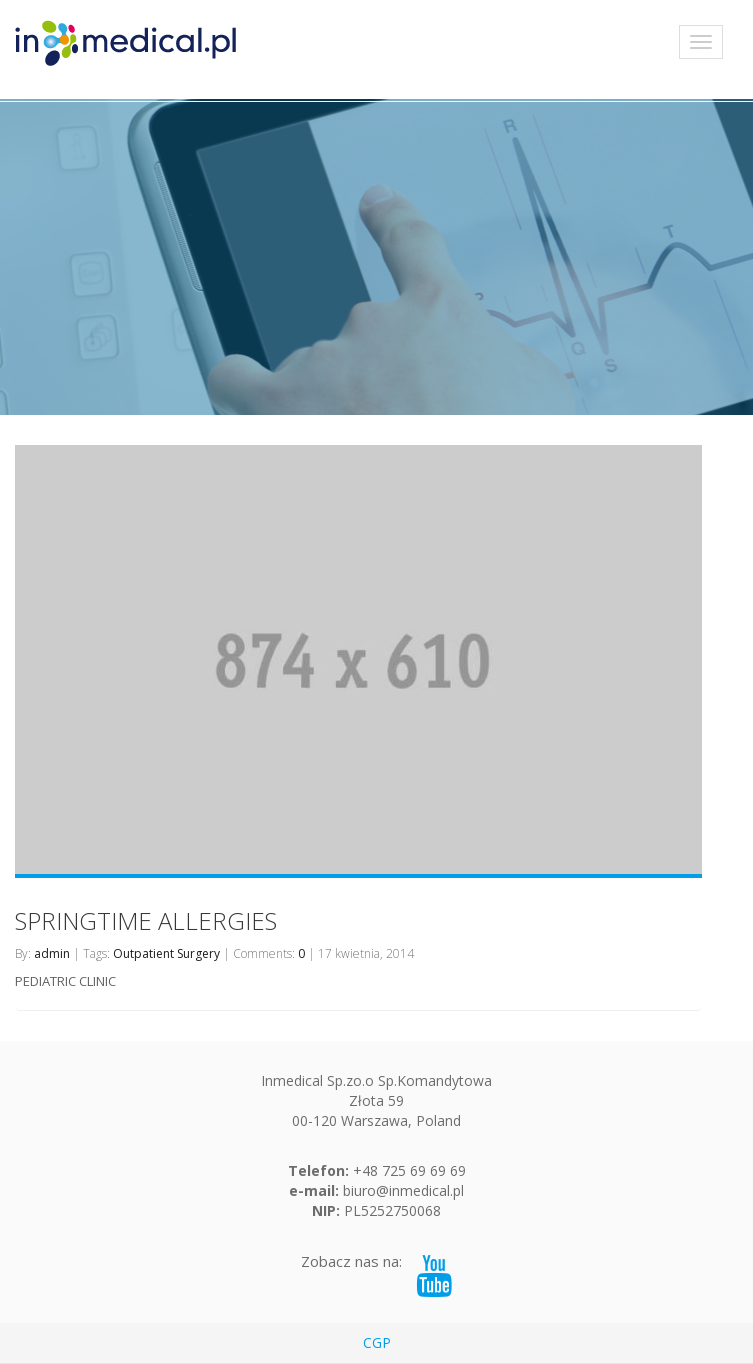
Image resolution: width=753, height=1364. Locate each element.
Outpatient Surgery (166, 953)
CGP (377, 1342)
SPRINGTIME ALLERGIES (146, 920)
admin (52, 953)
